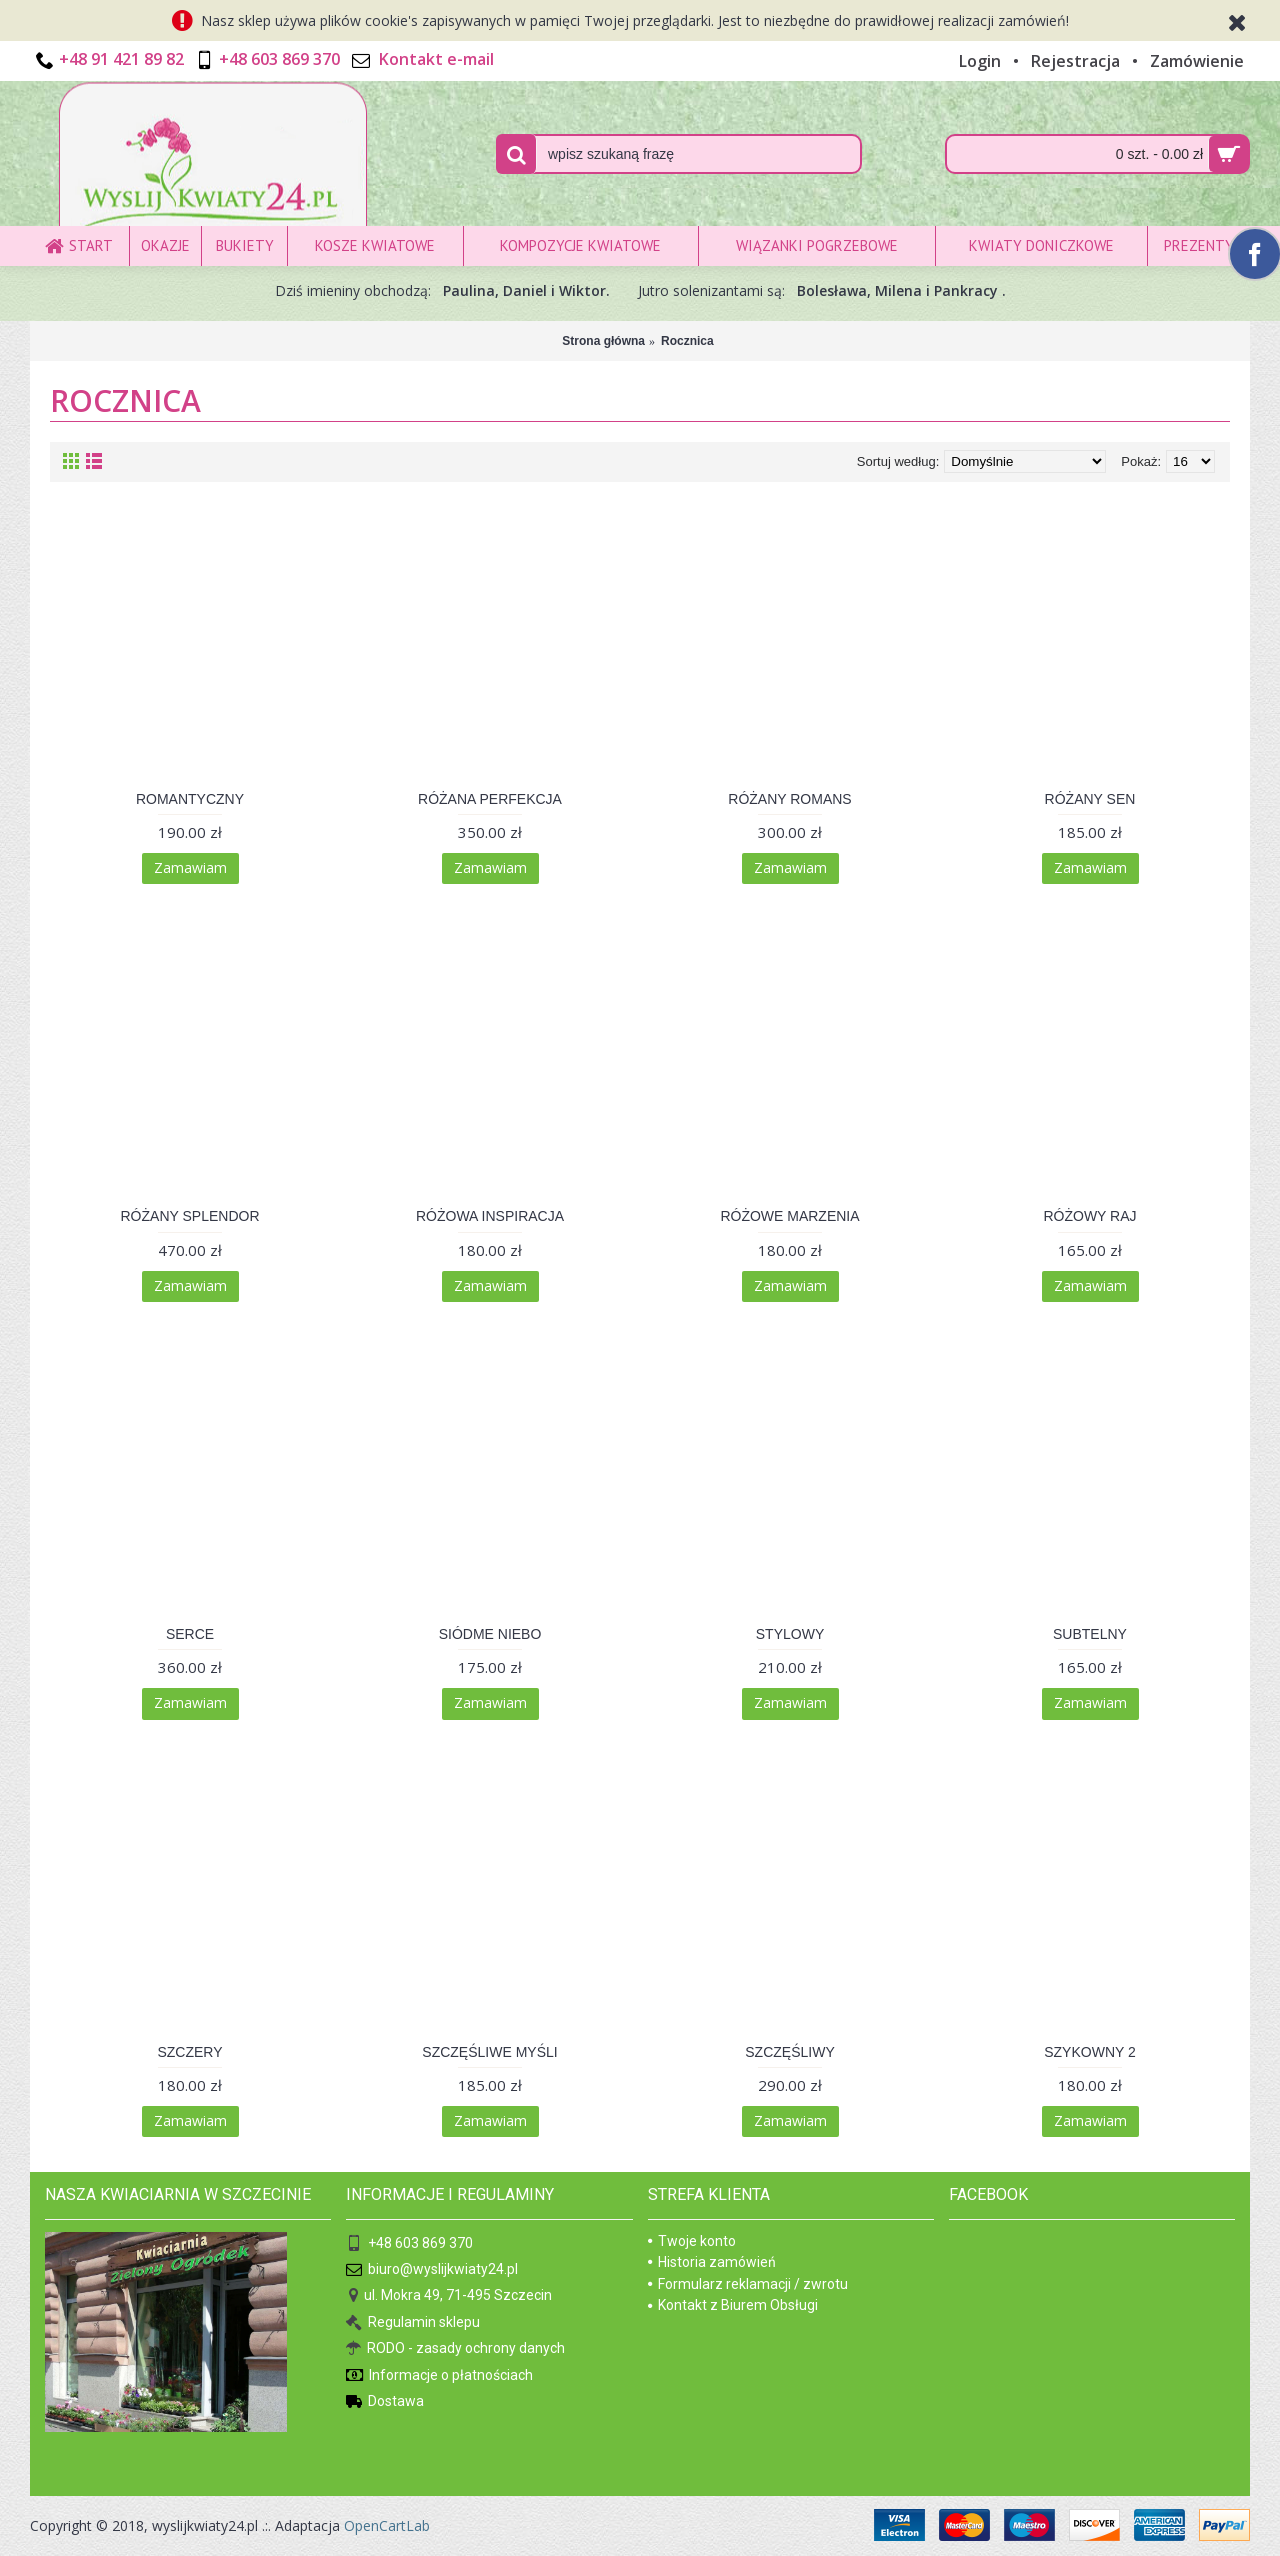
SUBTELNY (1090, 1634)
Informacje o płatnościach (439, 2375)
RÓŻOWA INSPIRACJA (490, 1216)
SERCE (190, 1634)
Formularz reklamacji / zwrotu (748, 2284)
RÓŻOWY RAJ (1089, 1216)
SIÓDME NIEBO (490, 1634)
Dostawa (385, 2402)
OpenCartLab (387, 2525)
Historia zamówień (712, 2262)
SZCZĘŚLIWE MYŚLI (489, 2052)
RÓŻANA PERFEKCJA (490, 799)
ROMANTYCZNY (190, 799)
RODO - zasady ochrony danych (455, 2349)
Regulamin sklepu (413, 2323)
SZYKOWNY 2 (1090, 2052)
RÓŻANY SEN (1090, 799)
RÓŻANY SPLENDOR (190, 1216)
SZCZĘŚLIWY (789, 2052)
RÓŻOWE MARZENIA (789, 1216)
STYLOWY (790, 1634)
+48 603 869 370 (409, 2243)
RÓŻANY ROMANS (789, 799)
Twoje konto (692, 2241)
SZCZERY (189, 2052)
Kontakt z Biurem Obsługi (733, 2305)
